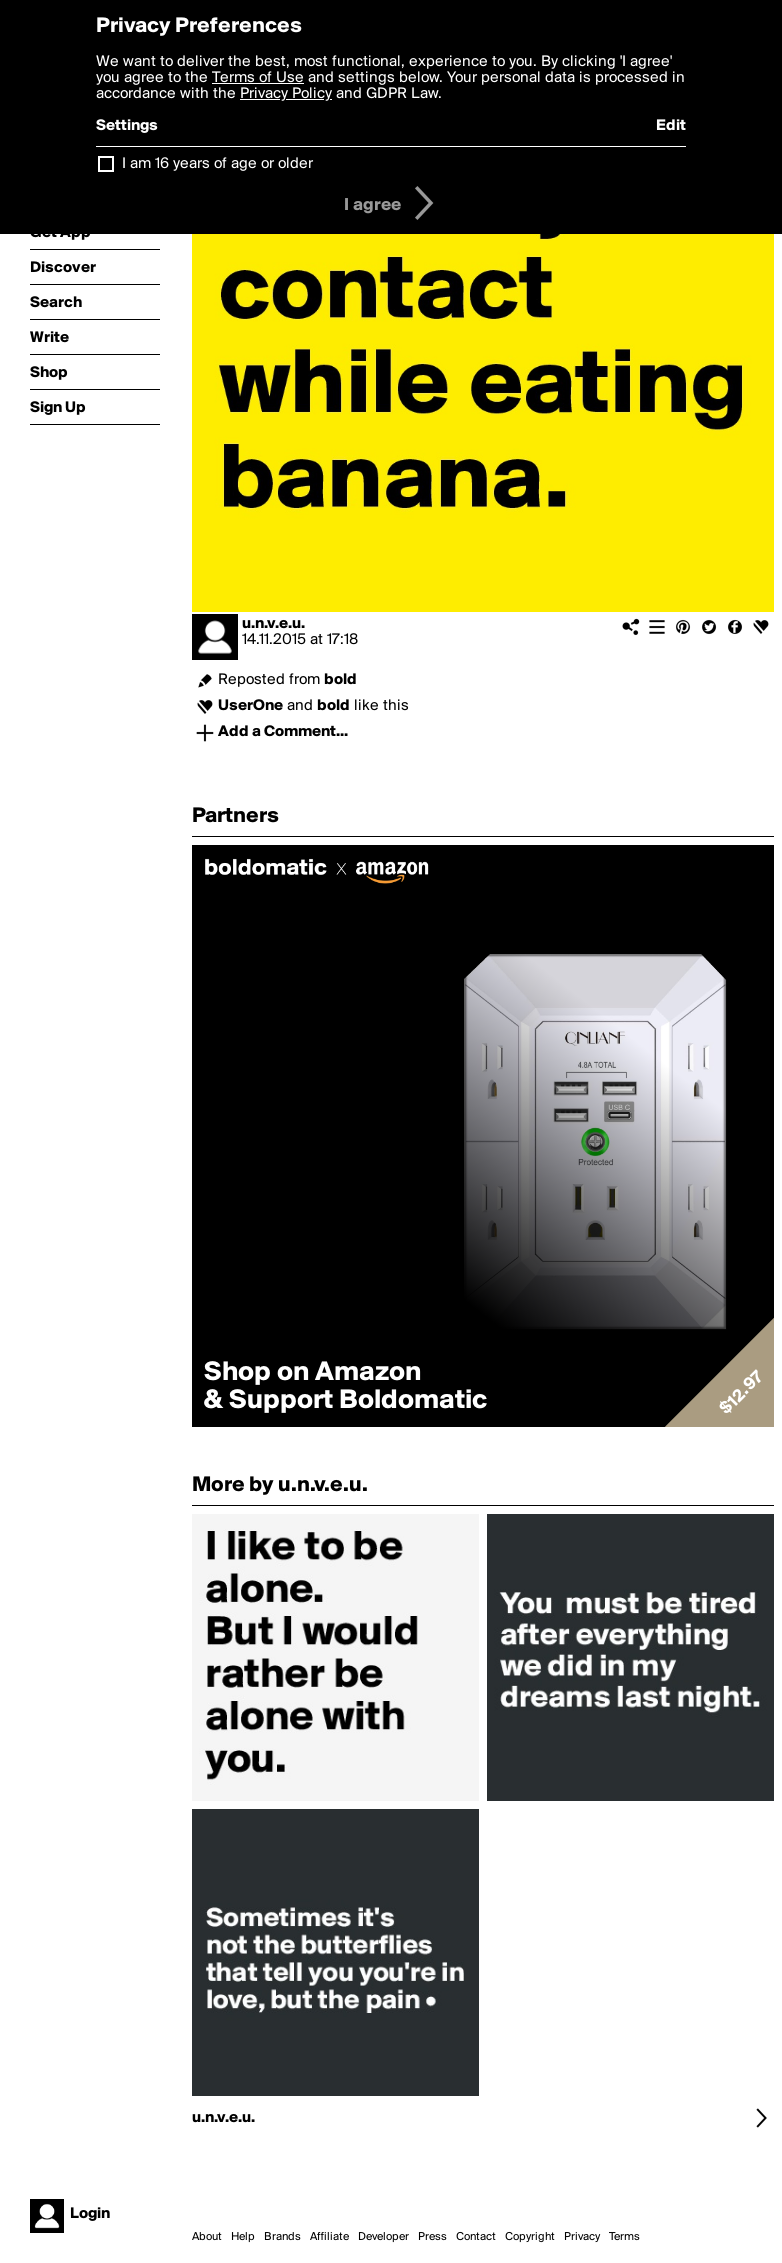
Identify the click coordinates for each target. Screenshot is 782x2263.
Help (243, 2237)
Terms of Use (258, 78)
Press (432, 2237)
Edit (671, 126)
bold (340, 680)
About (207, 2237)
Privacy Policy (286, 94)
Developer (383, 2237)
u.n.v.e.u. (273, 624)
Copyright (530, 2237)
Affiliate (329, 2237)
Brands (282, 2237)
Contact (476, 2237)
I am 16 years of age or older (217, 164)
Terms (624, 2237)
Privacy (582, 2237)
